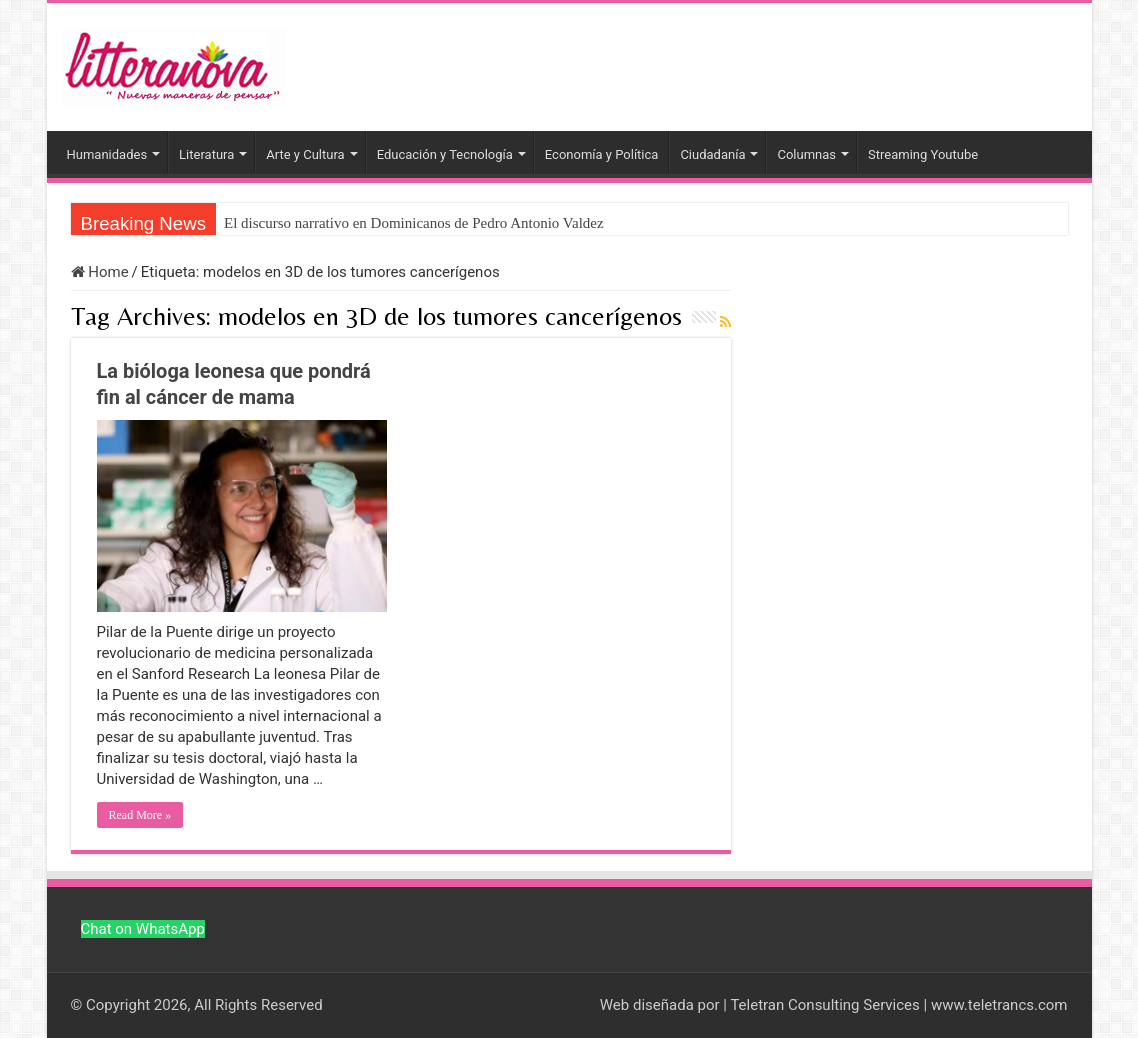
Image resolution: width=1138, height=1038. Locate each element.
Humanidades (107, 154)
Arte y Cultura (305, 154)
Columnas (806, 154)
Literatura (206, 154)
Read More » (140, 815)
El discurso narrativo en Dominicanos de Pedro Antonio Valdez (414, 223)
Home (100, 272)
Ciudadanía (712, 154)
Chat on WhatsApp (143, 929)
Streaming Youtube (923, 154)
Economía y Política (602, 154)
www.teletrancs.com (999, 1005)
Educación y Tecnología (445, 154)
